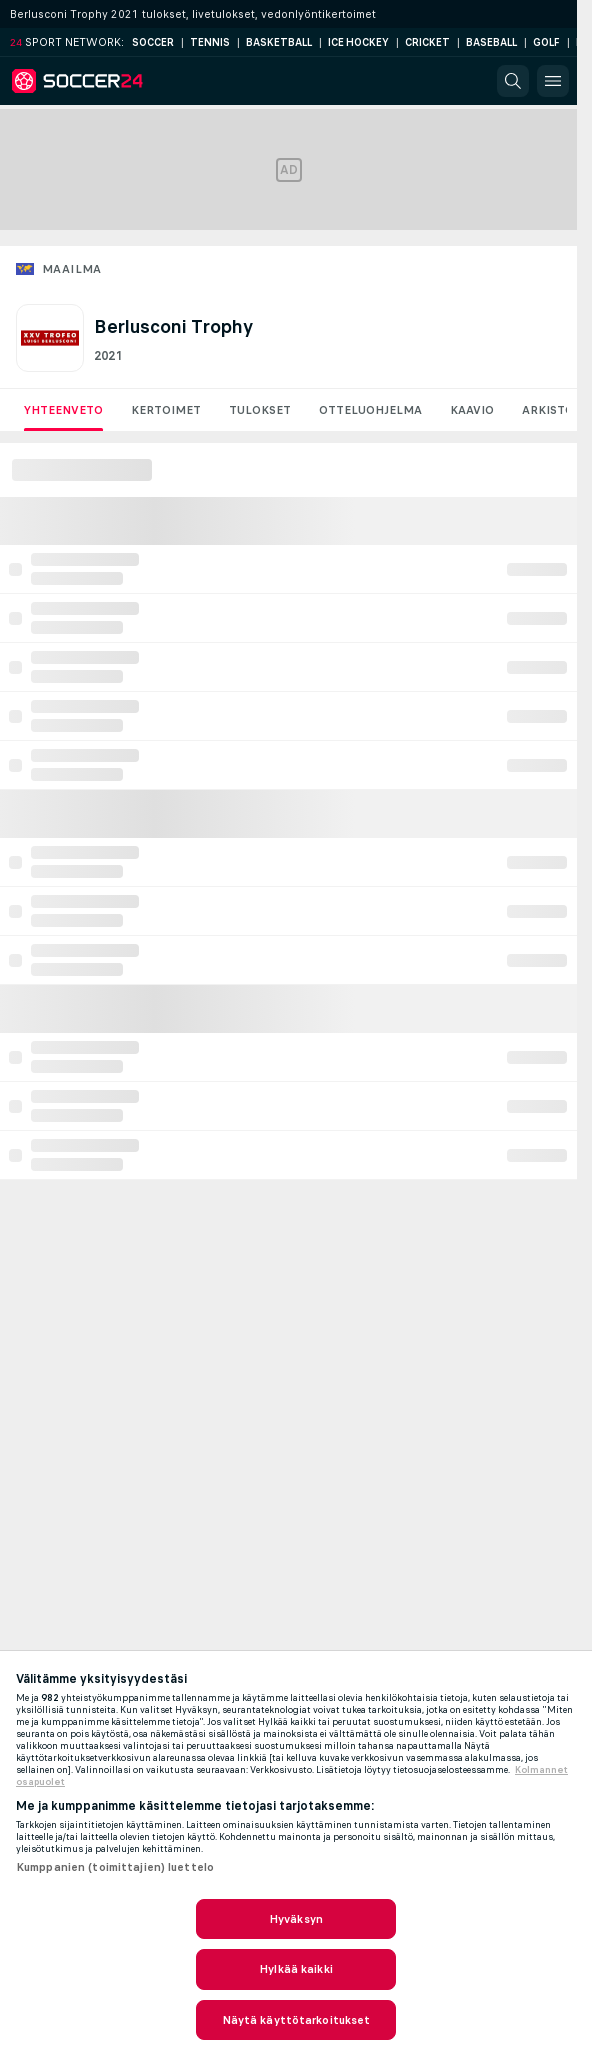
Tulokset (260, 410)
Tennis (210, 42)
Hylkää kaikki (296, 1969)
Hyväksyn (296, 1919)
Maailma (72, 269)
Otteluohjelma (370, 410)
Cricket (427, 42)
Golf (546, 42)
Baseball (491, 42)
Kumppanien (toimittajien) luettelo (115, 1867)
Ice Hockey (358, 42)
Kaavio (472, 410)
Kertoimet (166, 410)
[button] (513, 81)
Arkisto (548, 410)
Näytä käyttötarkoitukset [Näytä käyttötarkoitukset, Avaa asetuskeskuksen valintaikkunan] (296, 2020)
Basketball (279, 42)
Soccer (153, 42)
